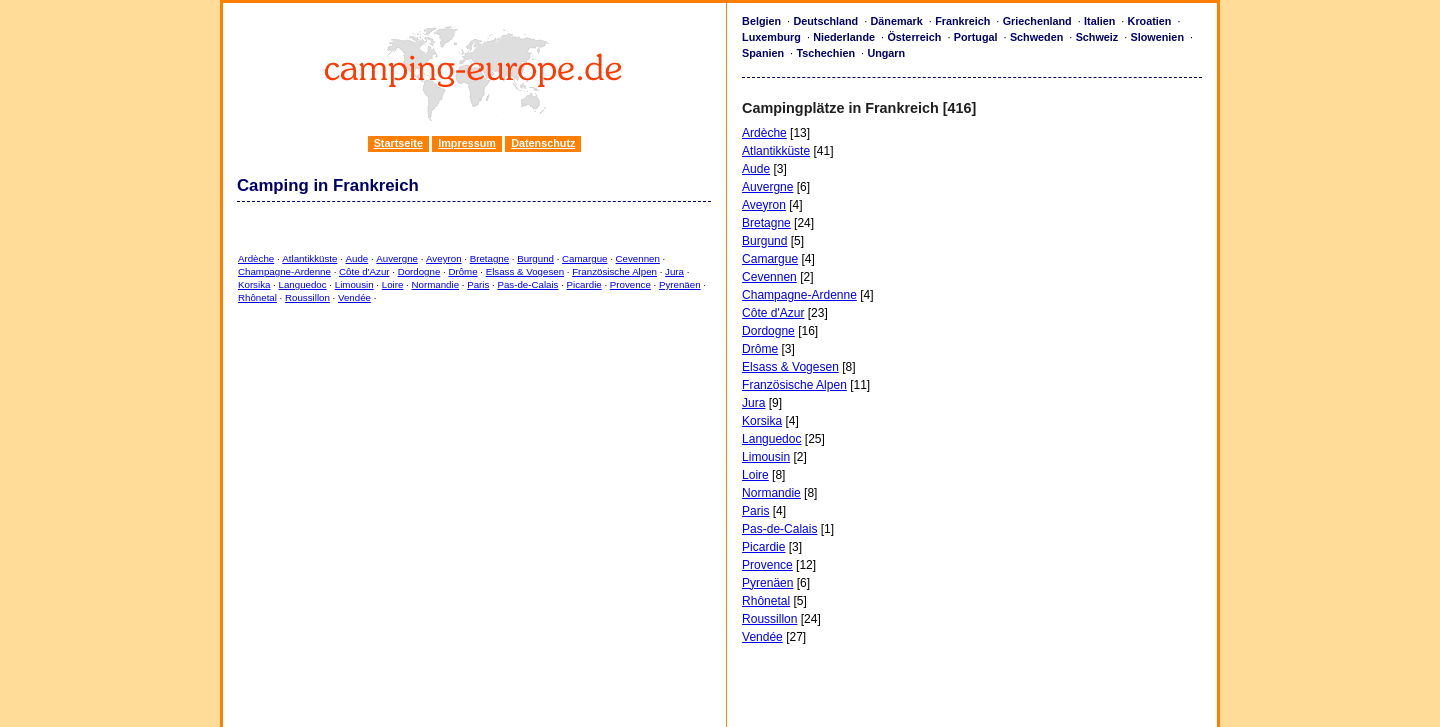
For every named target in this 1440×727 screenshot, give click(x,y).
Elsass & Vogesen (525, 271)
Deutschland (825, 21)
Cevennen (638, 258)
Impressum (467, 143)
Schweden (1036, 37)
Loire (393, 284)
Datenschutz (543, 143)
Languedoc (303, 284)
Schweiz (1097, 37)
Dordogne (419, 271)
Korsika (254, 284)
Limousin (354, 284)
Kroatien (1150, 21)
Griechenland (1037, 21)
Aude (357, 258)
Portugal (976, 37)
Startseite (398, 143)
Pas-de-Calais (527, 284)
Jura (674, 271)
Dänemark (897, 21)
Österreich (914, 37)
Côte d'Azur (364, 271)
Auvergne (397, 258)
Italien (1099, 21)
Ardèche (256, 258)
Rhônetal (257, 297)
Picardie (584, 284)
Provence (630, 284)
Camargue (584, 258)
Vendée (354, 297)
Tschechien (825, 53)
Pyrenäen (680, 284)
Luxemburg (771, 37)
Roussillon (307, 297)
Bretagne (489, 258)
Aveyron (443, 258)
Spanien (763, 53)
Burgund (535, 258)
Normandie (436, 284)
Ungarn (886, 53)
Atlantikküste (309, 258)
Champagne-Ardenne (284, 271)
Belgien (761, 21)
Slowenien (1157, 37)
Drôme (462, 271)
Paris (478, 284)
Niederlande (844, 37)
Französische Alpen (614, 271)
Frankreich (962, 21)
